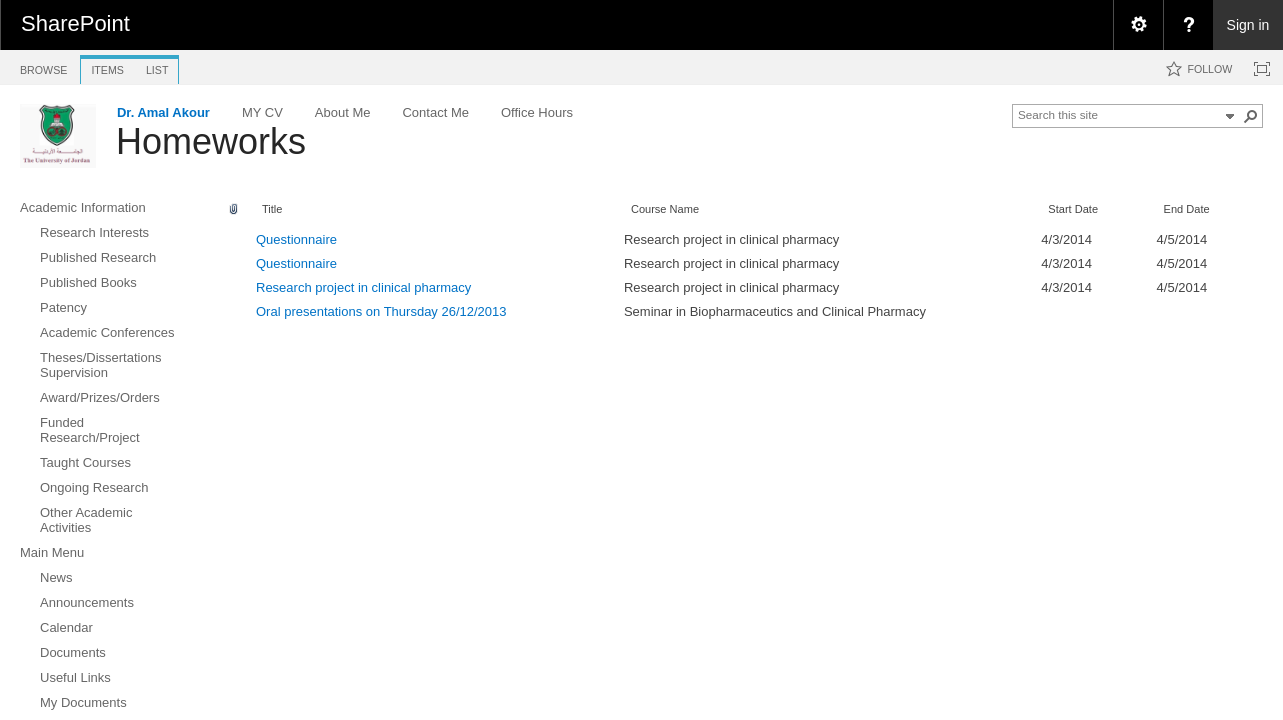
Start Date (1073, 209)
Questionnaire (296, 239)
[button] (1251, 116)
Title (272, 209)
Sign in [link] (1248, 25)
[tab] (43, 66)
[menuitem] (1138, 25)
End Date (1187, 209)
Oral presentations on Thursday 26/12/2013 (381, 311)
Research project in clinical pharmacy (363, 287)
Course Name (665, 209)
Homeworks (211, 141)
